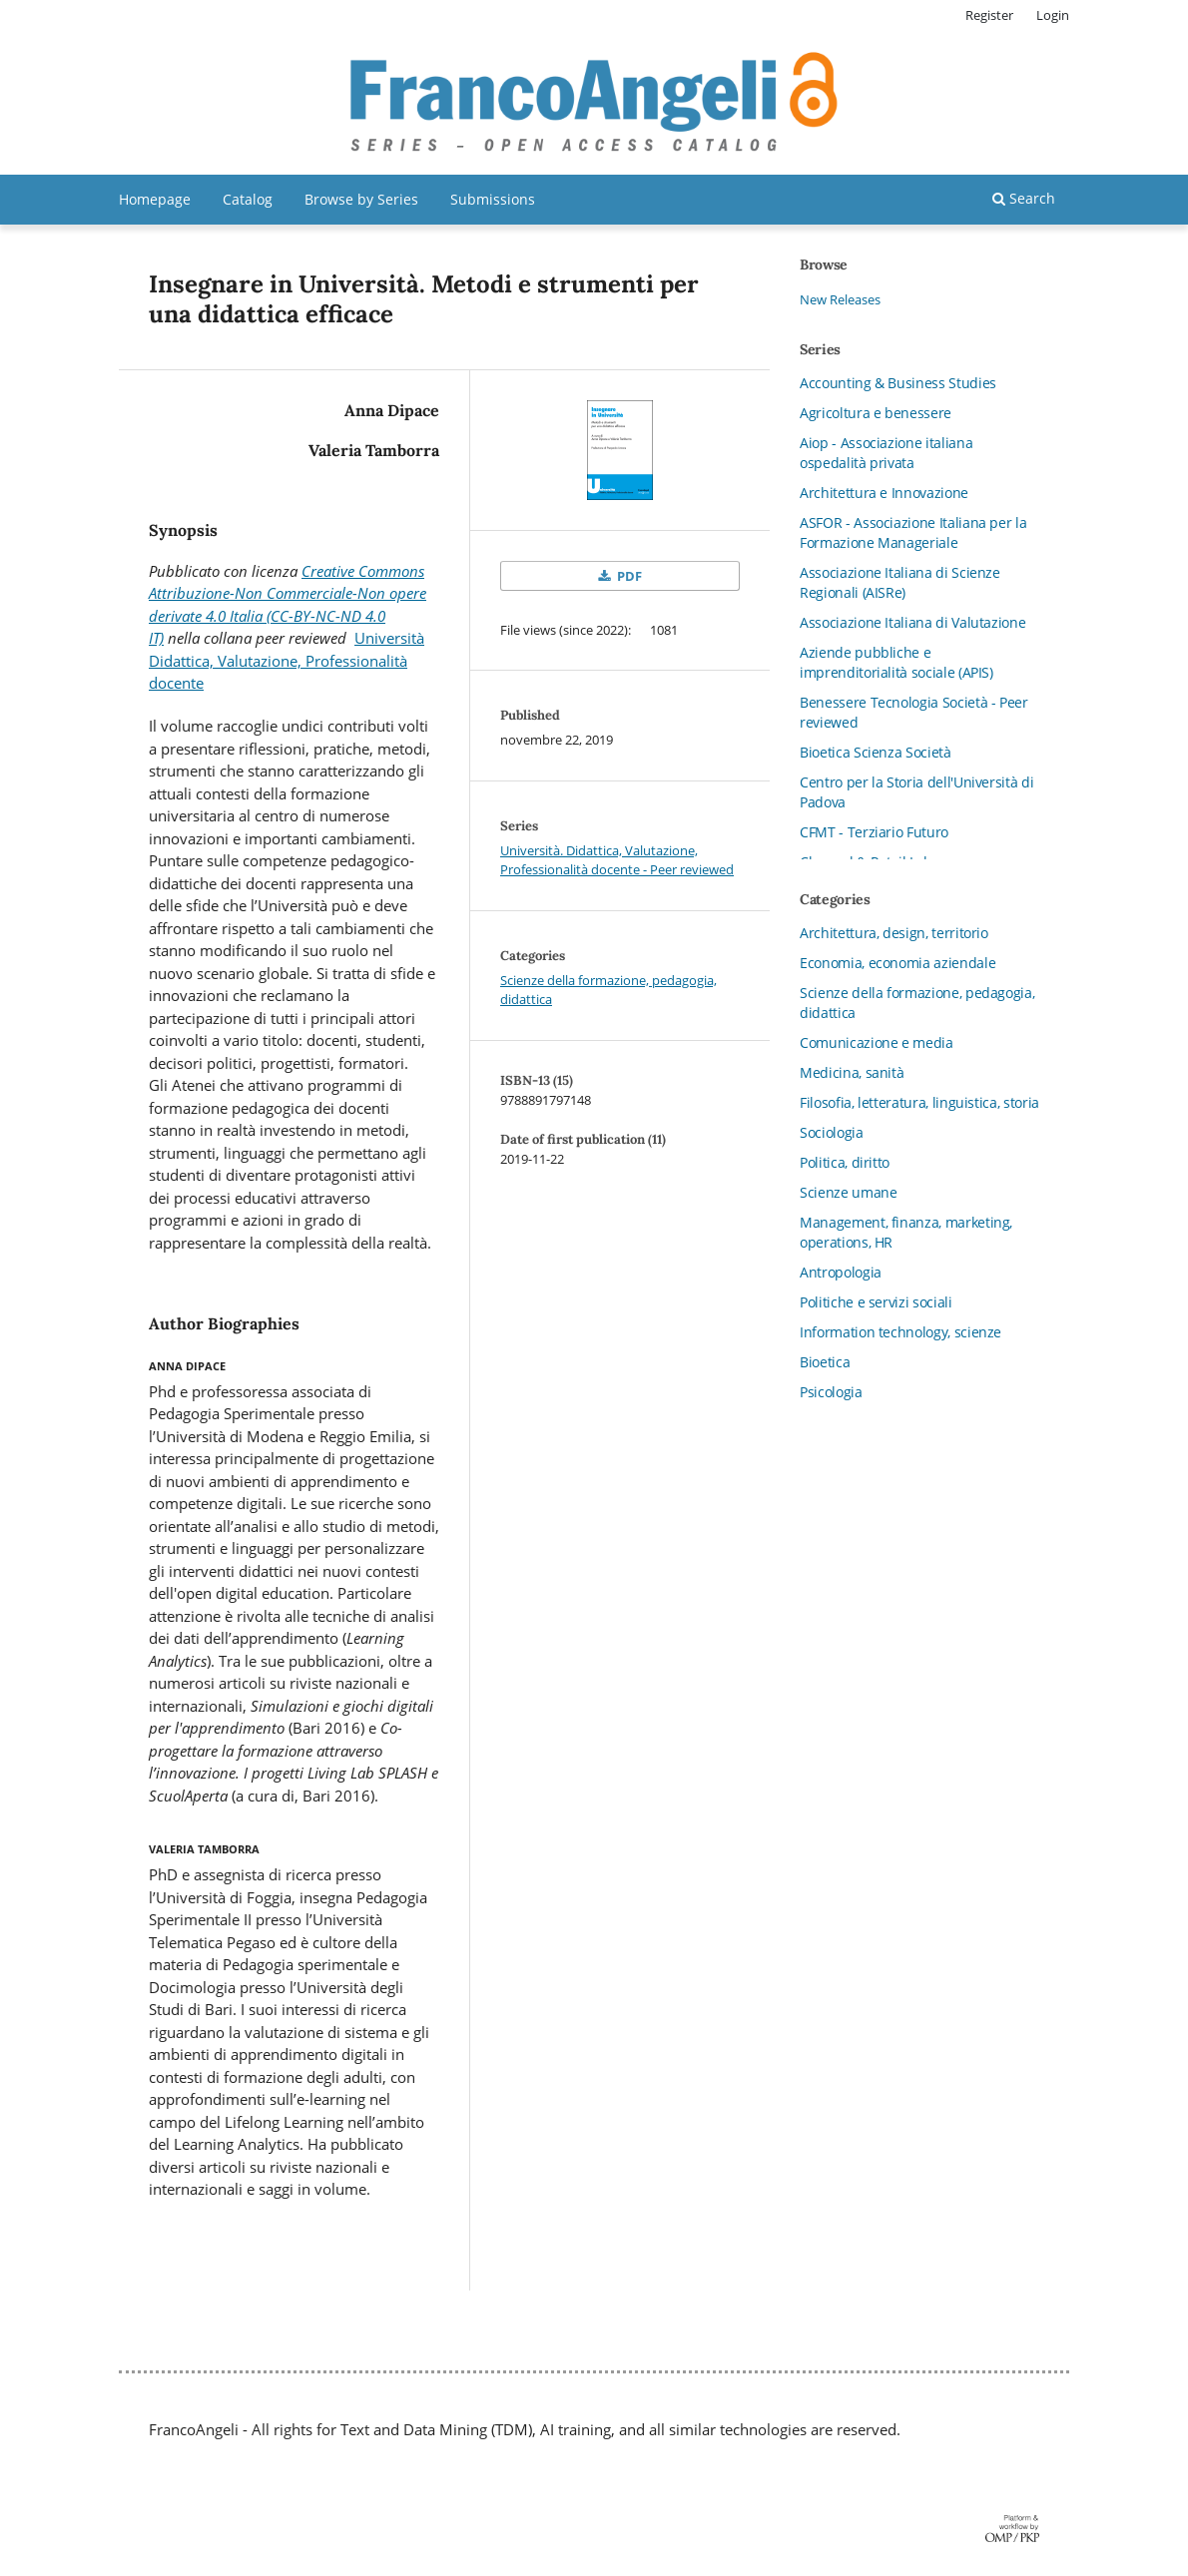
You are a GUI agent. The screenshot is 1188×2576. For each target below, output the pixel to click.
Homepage (155, 199)
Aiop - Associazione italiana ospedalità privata (886, 452)
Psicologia (831, 1391)
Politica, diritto (845, 1162)
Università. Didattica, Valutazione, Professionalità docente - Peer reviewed (617, 860)
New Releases (840, 299)
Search (1023, 198)
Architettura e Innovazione (884, 492)
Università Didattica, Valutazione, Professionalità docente (286, 660)
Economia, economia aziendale (897, 962)
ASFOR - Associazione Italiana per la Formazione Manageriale (913, 532)
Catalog (248, 199)
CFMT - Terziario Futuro (874, 831)
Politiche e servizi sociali (876, 1301)
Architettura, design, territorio (894, 932)
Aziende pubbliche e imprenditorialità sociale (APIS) (896, 662)
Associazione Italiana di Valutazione (912, 622)
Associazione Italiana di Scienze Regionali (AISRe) (900, 582)
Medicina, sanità (851, 1072)
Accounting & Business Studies (898, 382)
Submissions (492, 199)
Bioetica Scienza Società (875, 752)
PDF (628, 576)
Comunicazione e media (876, 1042)
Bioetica (825, 1361)
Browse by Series (361, 199)
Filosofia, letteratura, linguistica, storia (919, 1102)
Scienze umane (848, 1192)
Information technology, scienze (900, 1331)
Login (1052, 15)
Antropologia (841, 1272)
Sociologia (832, 1132)
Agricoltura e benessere (875, 412)
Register (989, 15)
